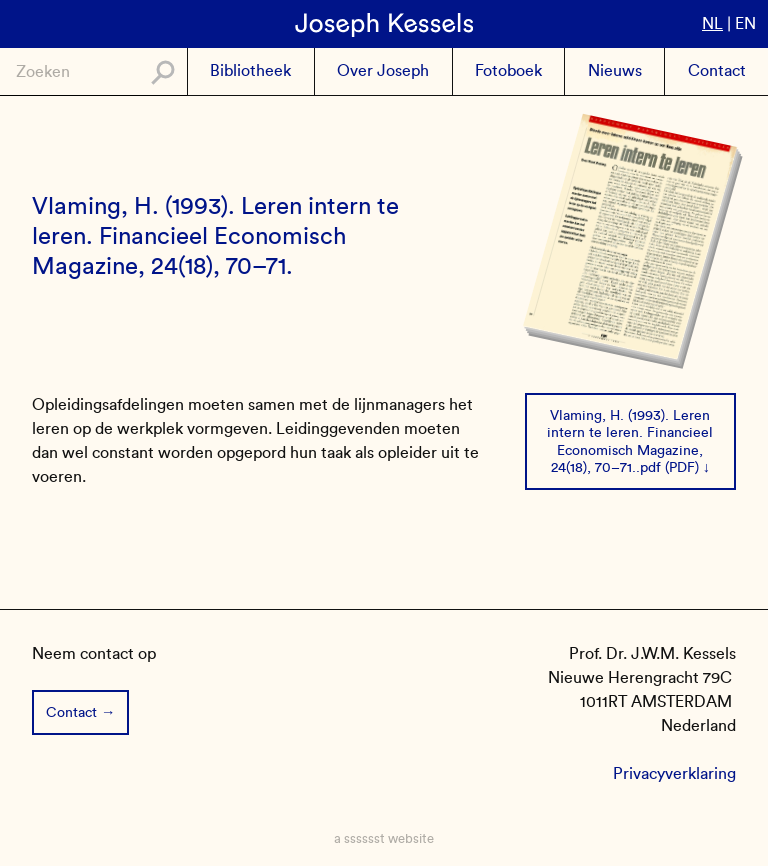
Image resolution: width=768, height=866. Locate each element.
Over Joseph (383, 70)
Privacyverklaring (674, 773)
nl (712, 23)
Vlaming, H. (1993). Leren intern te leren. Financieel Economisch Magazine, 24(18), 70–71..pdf (630, 441)
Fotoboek (508, 70)
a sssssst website (384, 838)
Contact (717, 70)
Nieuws (615, 70)
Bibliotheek (250, 70)
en (745, 23)
